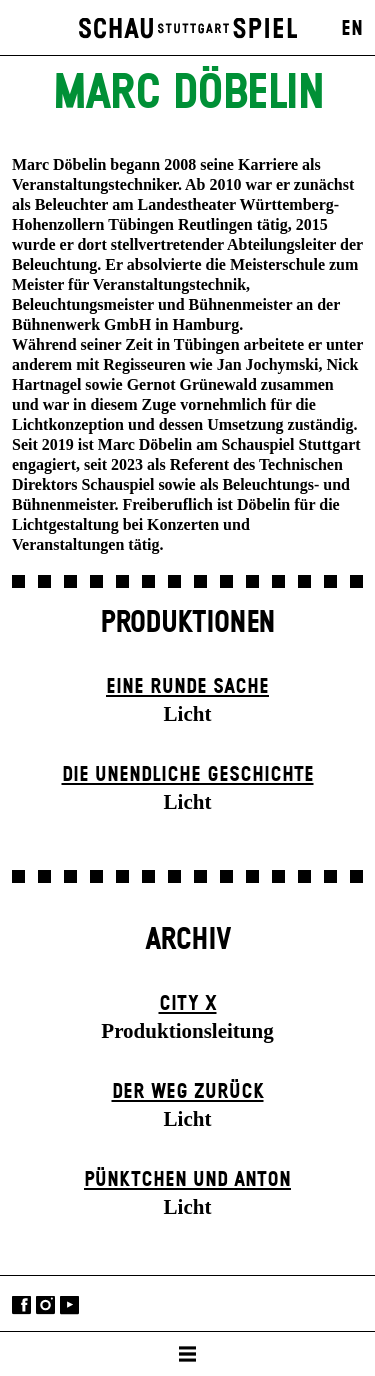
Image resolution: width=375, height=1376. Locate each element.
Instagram (45, 1305)
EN (352, 29)
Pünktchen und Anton (187, 1180)
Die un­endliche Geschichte (188, 775)
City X (188, 1004)
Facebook (21, 1305)
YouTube (69, 1305)
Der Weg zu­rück (188, 1092)
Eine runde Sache (187, 687)
